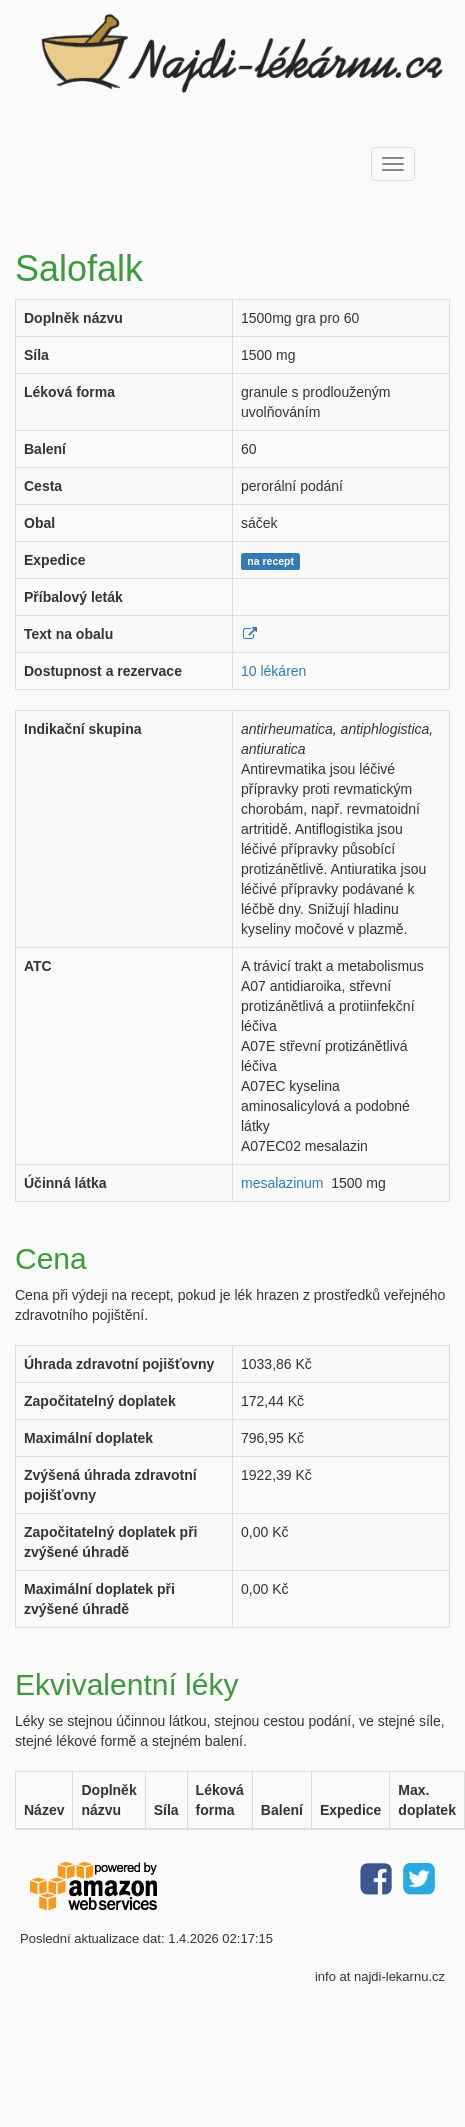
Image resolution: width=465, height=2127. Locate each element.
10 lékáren (273, 671)
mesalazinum (282, 1183)
